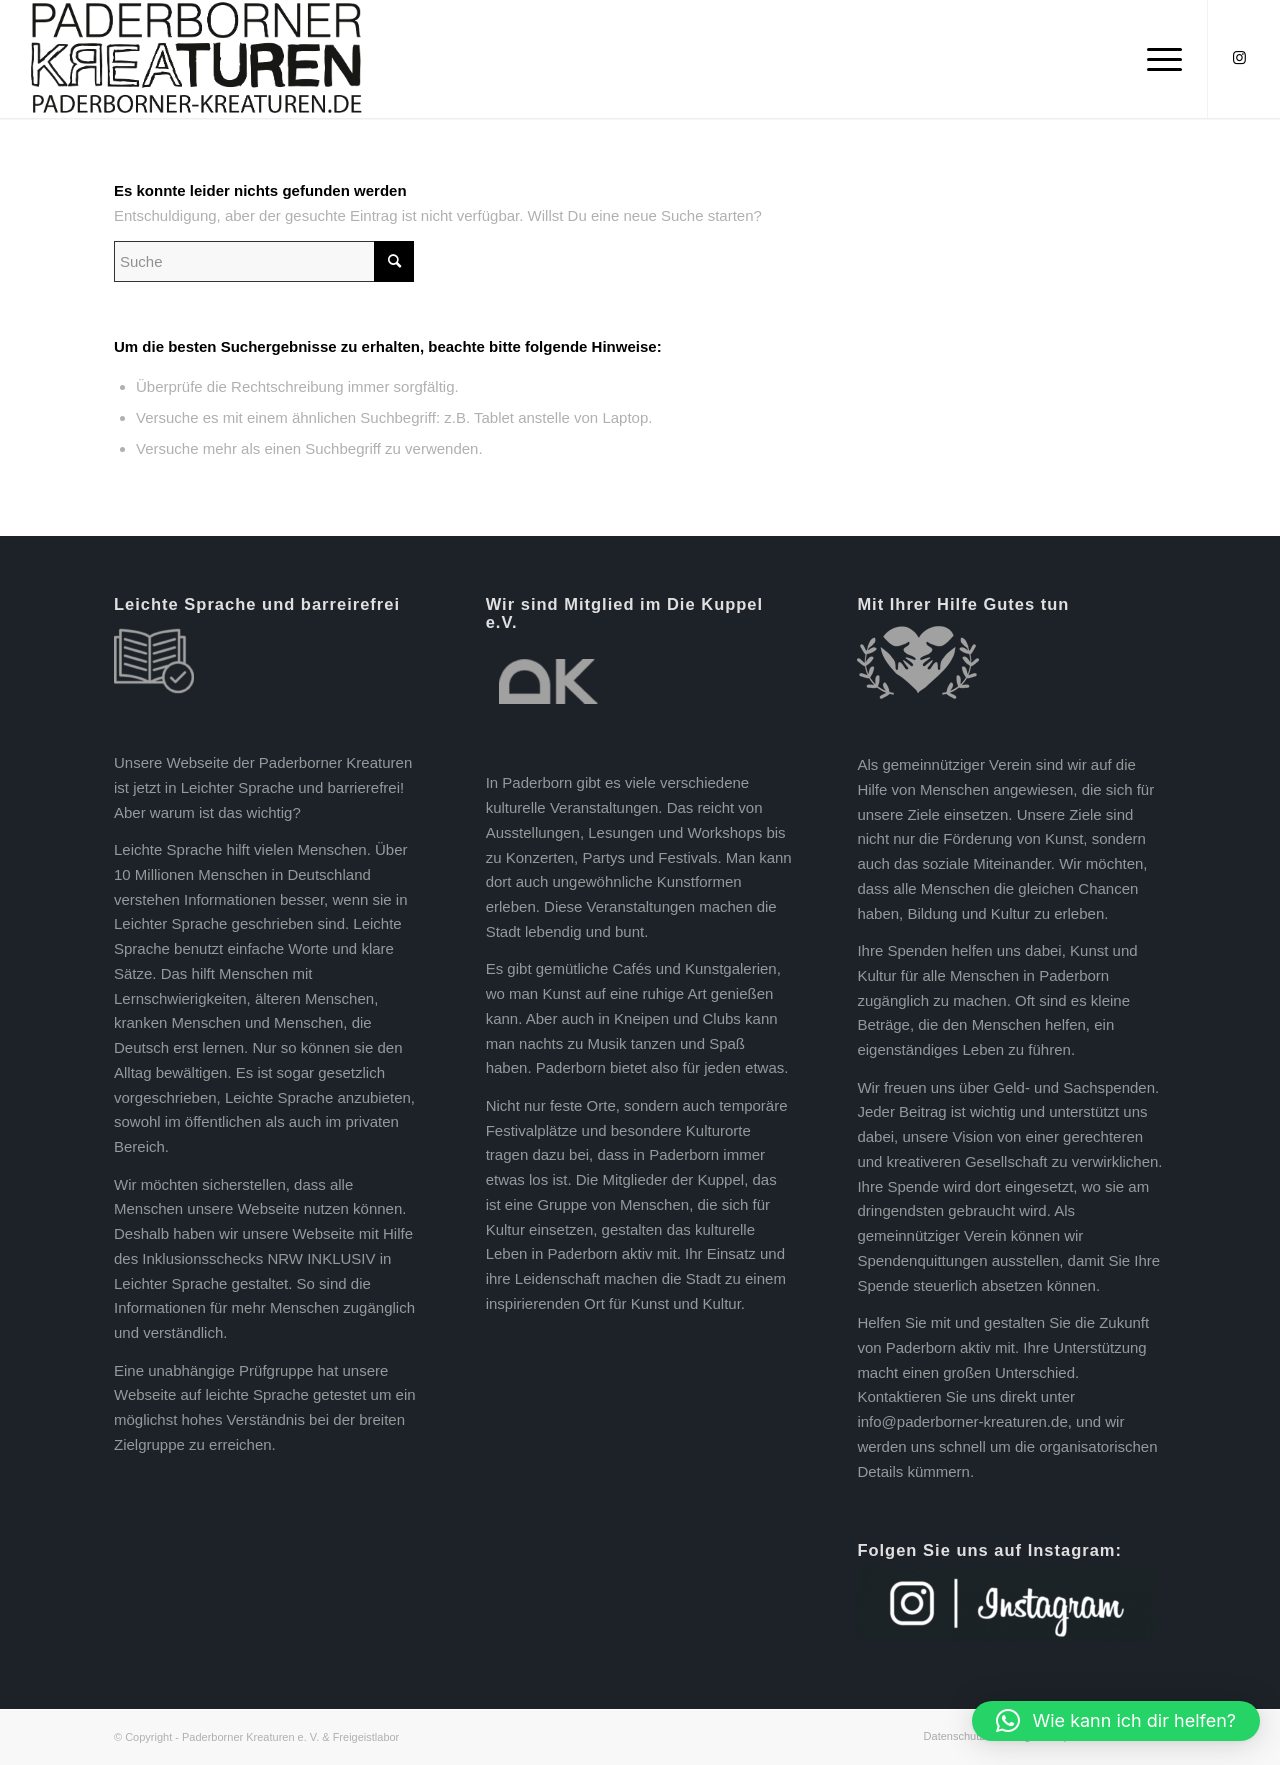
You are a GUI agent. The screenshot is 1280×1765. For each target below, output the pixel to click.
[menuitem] (977, 1736)
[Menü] (1158, 59)
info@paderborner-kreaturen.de (962, 1421)
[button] (1116, 1721)
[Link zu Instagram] (1239, 58)
